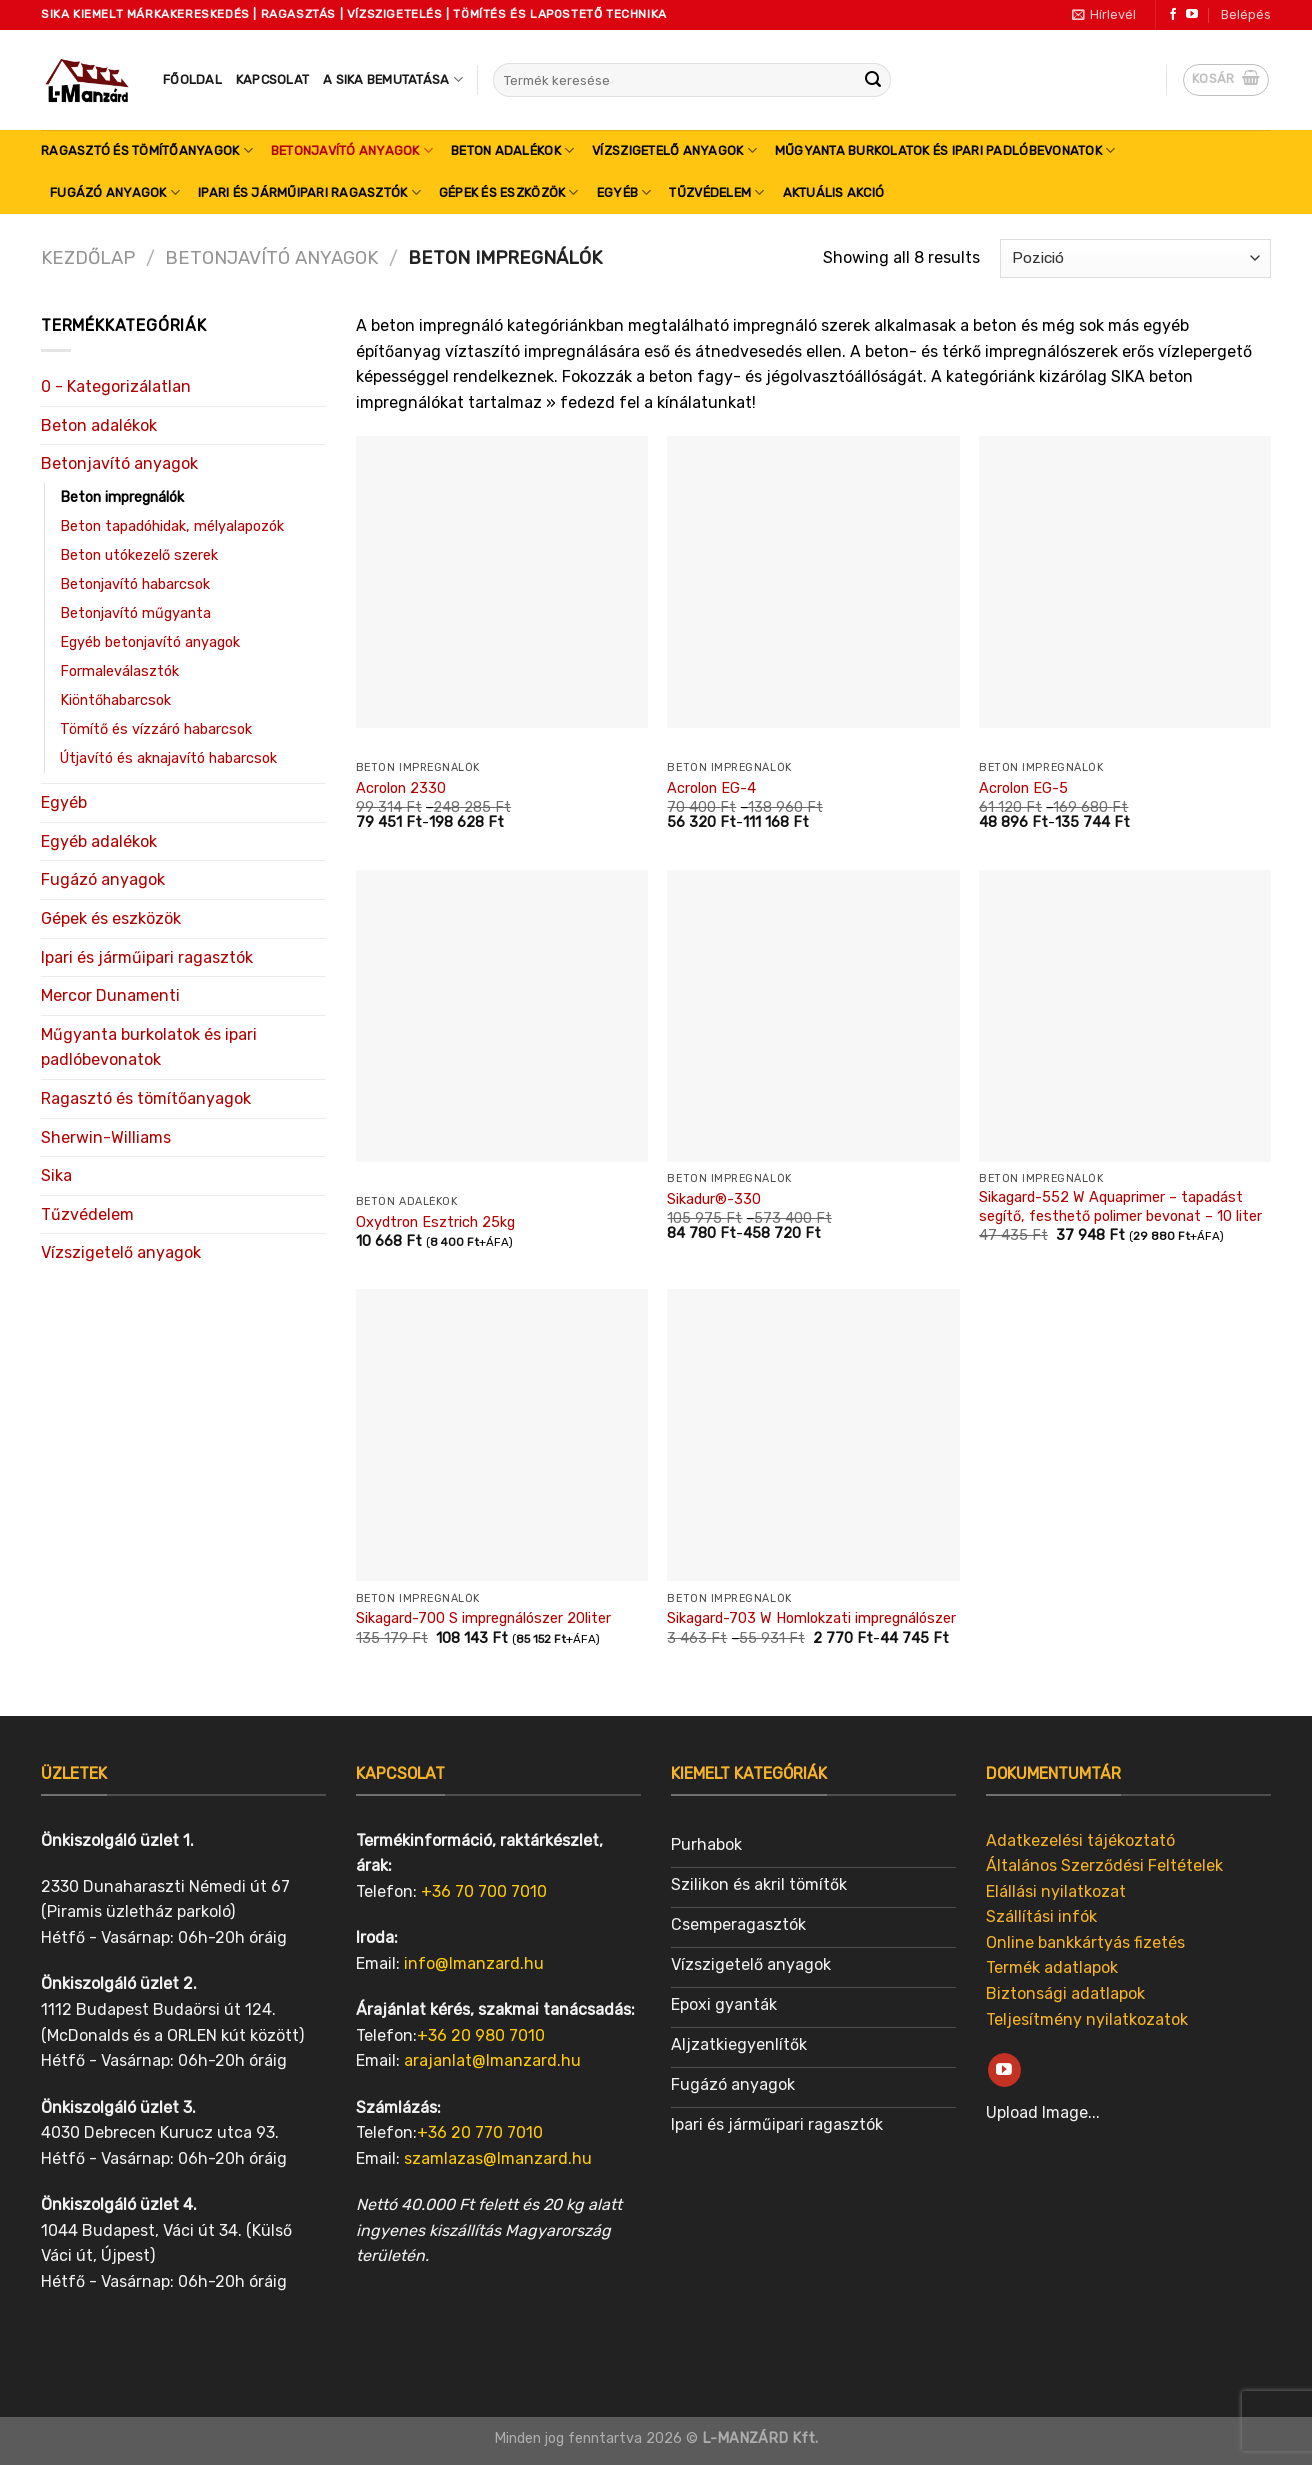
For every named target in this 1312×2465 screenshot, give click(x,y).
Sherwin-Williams (106, 1137)
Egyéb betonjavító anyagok (150, 642)
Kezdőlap (88, 258)
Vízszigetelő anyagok (674, 150)
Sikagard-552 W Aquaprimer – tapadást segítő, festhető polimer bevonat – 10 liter (1120, 1207)
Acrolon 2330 (401, 788)
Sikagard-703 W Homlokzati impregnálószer (811, 1618)
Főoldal (192, 79)
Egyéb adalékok (99, 841)
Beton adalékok (512, 150)
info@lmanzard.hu (474, 1963)
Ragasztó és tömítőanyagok (147, 150)
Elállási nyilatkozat (1056, 1891)
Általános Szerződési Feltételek (1104, 1865)
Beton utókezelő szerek (139, 555)
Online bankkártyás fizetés (1085, 1942)
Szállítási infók (1041, 1916)
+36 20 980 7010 (481, 2035)
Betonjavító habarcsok (135, 584)
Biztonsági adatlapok (1065, 1993)
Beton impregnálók (122, 497)
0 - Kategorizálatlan (116, 386)
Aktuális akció (834, 192)
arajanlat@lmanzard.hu (492, 2060)
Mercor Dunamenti (110, 995)
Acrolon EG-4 (711, 788)
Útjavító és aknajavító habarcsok (168, 758)
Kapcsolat (272, 79)
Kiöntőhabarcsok (115, 700)
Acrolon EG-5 (1023, 788)
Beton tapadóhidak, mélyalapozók (172, 526)
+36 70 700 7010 (484, 1891)
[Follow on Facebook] (1173, 15)
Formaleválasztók (119, 671)
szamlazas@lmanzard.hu (498, 2158)
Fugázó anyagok (115, 192)
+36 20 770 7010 (480, 2132)
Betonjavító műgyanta (135, 613)
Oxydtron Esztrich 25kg (435, 1222)
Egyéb (624, 192)
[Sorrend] (1135, 258)
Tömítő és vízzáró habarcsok (156, 729)
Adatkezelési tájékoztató (1080, 1840)
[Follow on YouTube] (1192, 15)
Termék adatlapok (1052, 1967)
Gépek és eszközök (509, 192)
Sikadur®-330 (714, 1199)
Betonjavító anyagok (352, 150)
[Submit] (873, 80)
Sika (56, 1175)
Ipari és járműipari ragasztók (309, 192)
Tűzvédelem (716, 192)
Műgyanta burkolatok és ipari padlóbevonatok (945, 150)
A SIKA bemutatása (393, 79)
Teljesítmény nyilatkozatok (1087, 2019)
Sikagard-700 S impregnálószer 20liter (483, 1618)
